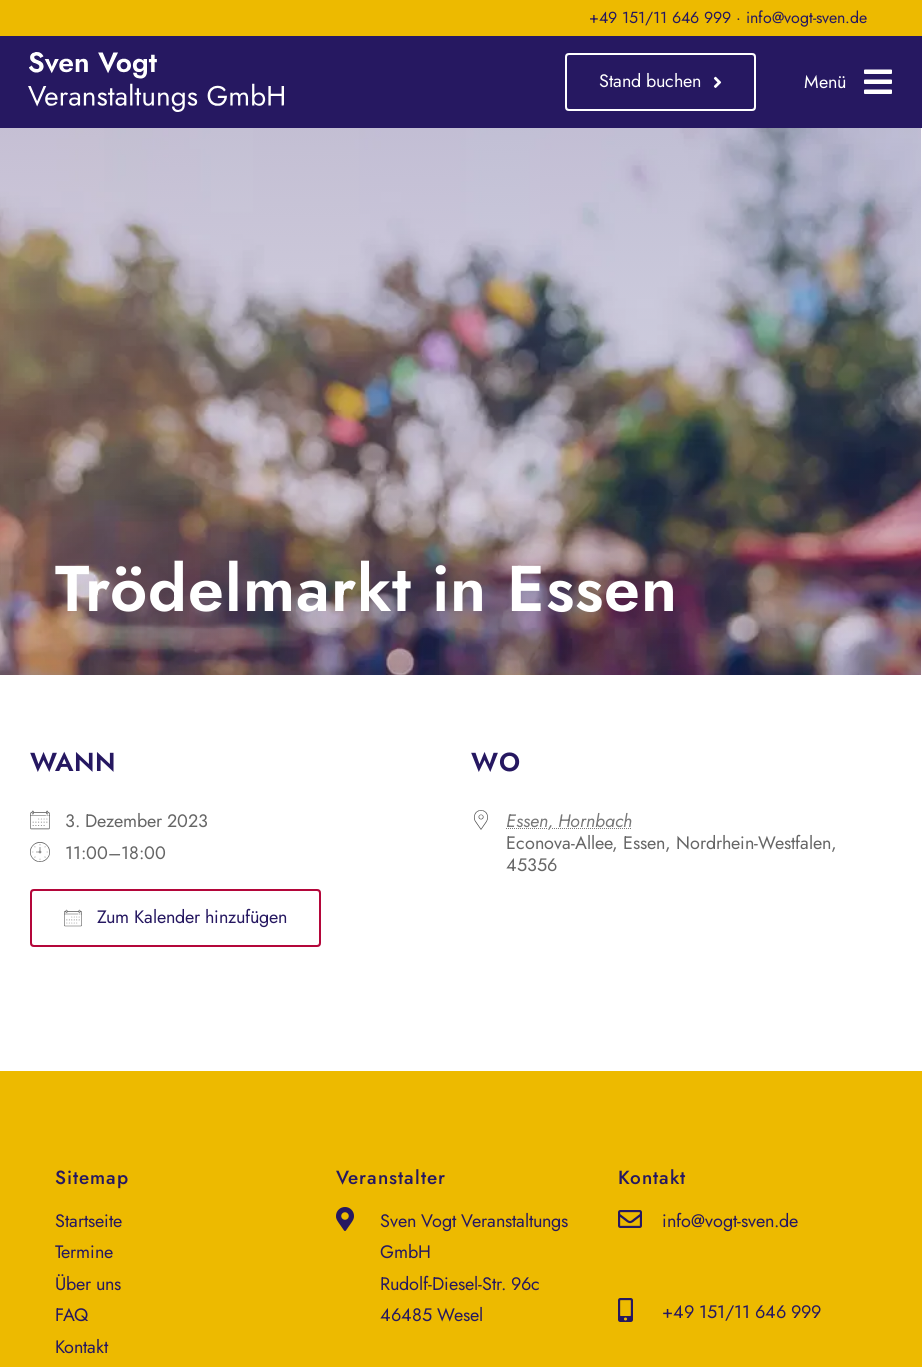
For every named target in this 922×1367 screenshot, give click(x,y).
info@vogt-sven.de (806, 17)
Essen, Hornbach (569, 821)
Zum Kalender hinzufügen (175, 917)
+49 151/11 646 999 (660, 17)
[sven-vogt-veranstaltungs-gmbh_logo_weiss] (156, 61)
